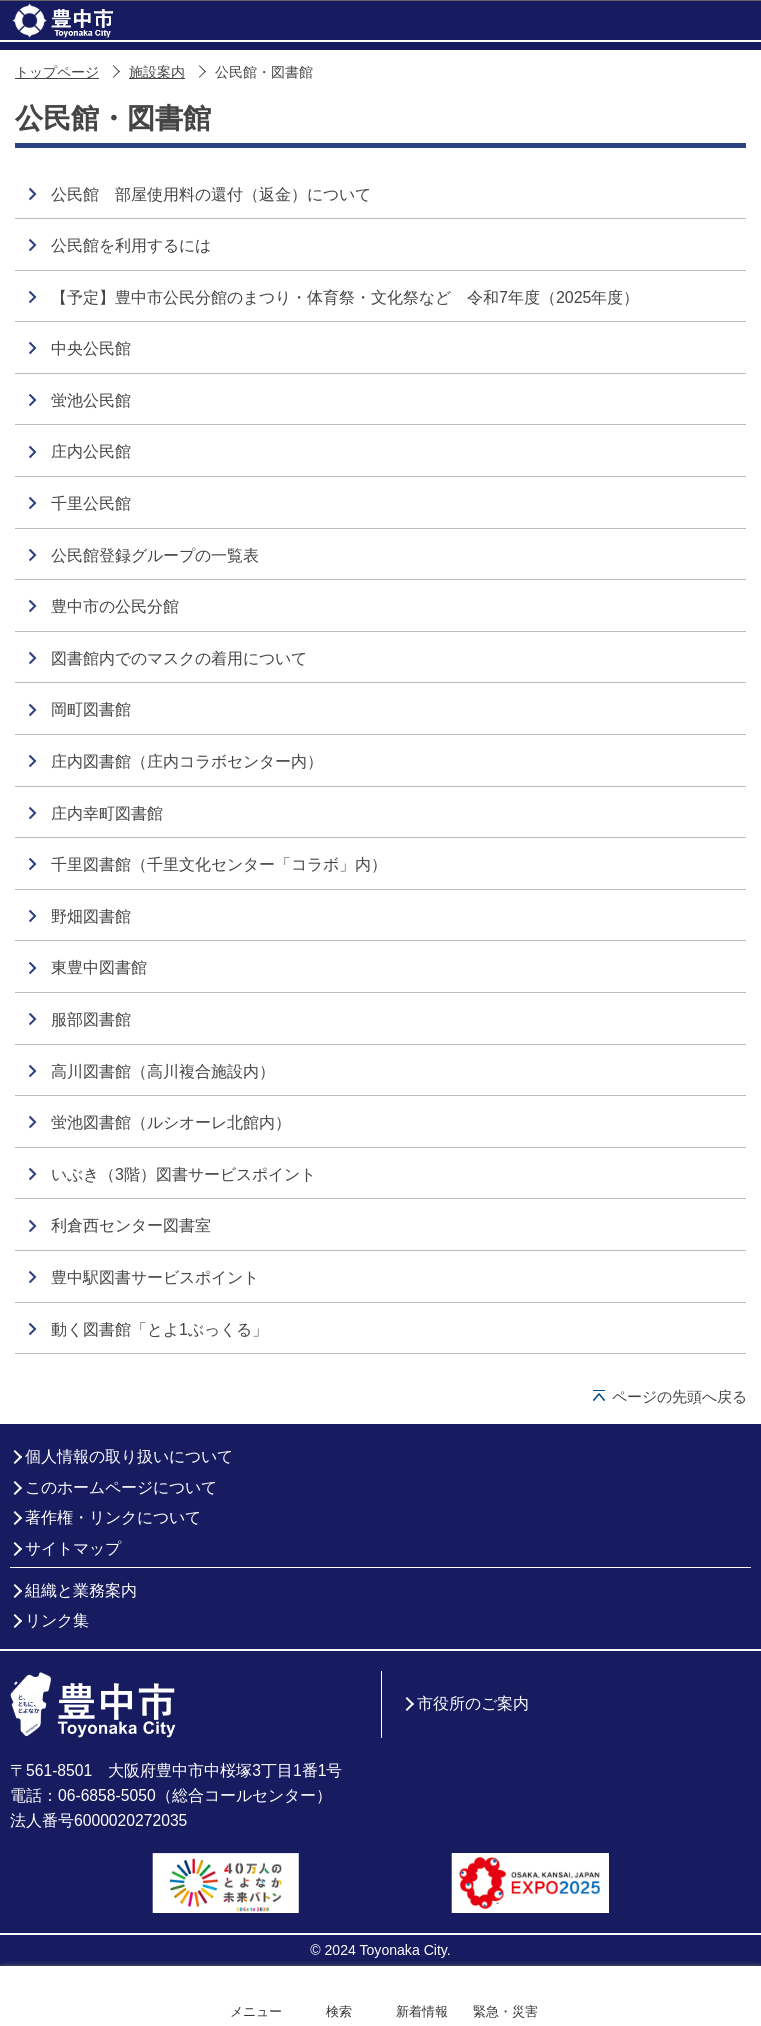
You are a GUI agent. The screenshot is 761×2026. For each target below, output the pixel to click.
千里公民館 (91, 503)
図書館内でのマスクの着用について (179, 658)
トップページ (57, 72)
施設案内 (157, 72)
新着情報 (422, 2011)
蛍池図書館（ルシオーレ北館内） (171, 1122)
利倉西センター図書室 (131, 1225)
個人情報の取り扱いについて (129, 1456)
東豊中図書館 (99, 967)
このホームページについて (121, 1487)
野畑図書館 (91, 916)
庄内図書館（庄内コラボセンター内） (187, 761)
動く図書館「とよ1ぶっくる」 (159, 1329)
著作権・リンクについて (113, 1517)
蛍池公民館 (91, 400)
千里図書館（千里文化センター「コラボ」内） (219, 864)
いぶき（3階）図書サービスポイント (183, 1174)
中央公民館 (91, 348)
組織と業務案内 (81, 1590)
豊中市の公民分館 (115, 606)
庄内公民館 (91, 451)
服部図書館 (91, 1019)
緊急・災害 (505, 2011)
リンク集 (57, 1620)
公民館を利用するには (131, 245)
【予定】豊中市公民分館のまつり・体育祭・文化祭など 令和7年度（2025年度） (345, 297)
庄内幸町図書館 (107, 813)
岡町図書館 (91, 709)
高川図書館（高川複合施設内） (163, 1071)
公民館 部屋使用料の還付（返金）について (211, 194)
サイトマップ (73, 1548)
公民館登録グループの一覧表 (155, 555)
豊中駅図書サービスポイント (155, 1277)
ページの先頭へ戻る (679, 1396)
